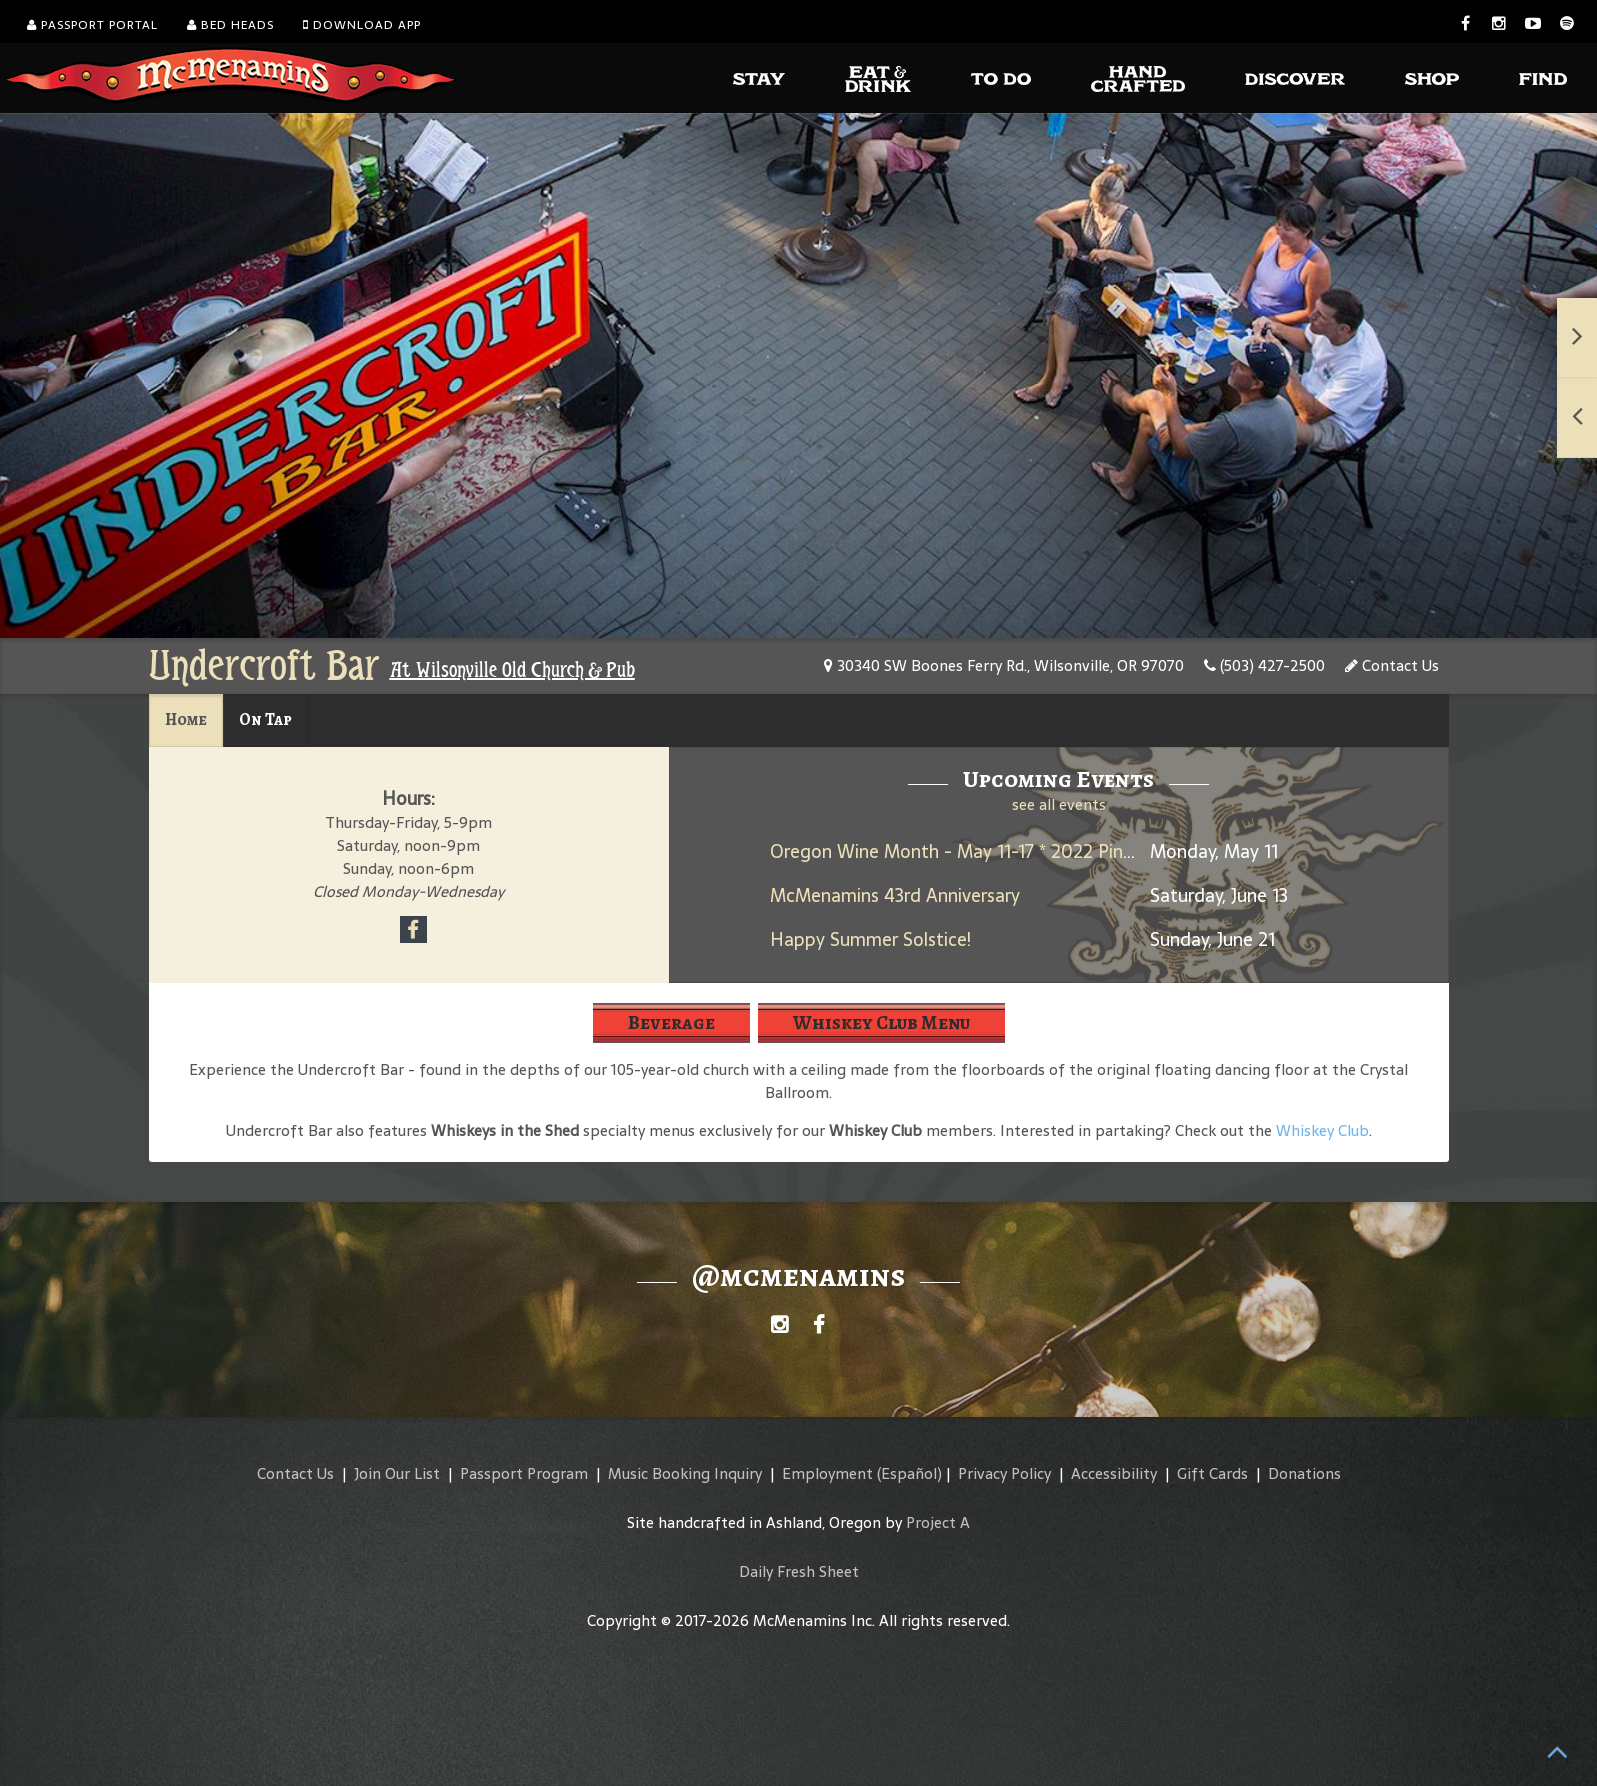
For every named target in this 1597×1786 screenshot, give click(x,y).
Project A (938, 1522)
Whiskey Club (1322, 1130)
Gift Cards (1212, 1473)
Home (186, 719)
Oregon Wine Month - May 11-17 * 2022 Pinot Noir (976, 851)
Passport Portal (92, 25)
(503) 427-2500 (1264, 665)
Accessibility (1114, 1473)
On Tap (265, 719)
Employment (827, 1473)
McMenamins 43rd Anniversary (895, 895)
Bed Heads (230, 25)
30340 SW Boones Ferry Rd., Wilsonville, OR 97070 (1004, 665)
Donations (1304, 1473)
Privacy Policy (1004, 1473)
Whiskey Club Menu (881, 1022)
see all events (1059, 804)
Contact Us (1392, 665)
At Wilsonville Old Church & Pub (512, 670)
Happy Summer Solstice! (870, 939)
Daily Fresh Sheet (799, 1571)
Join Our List (397, 1473)
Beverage (671, 1022)
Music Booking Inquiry (685, 1473)
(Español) (909, 1473)
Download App (362, 25)
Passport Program (524, 1473)
